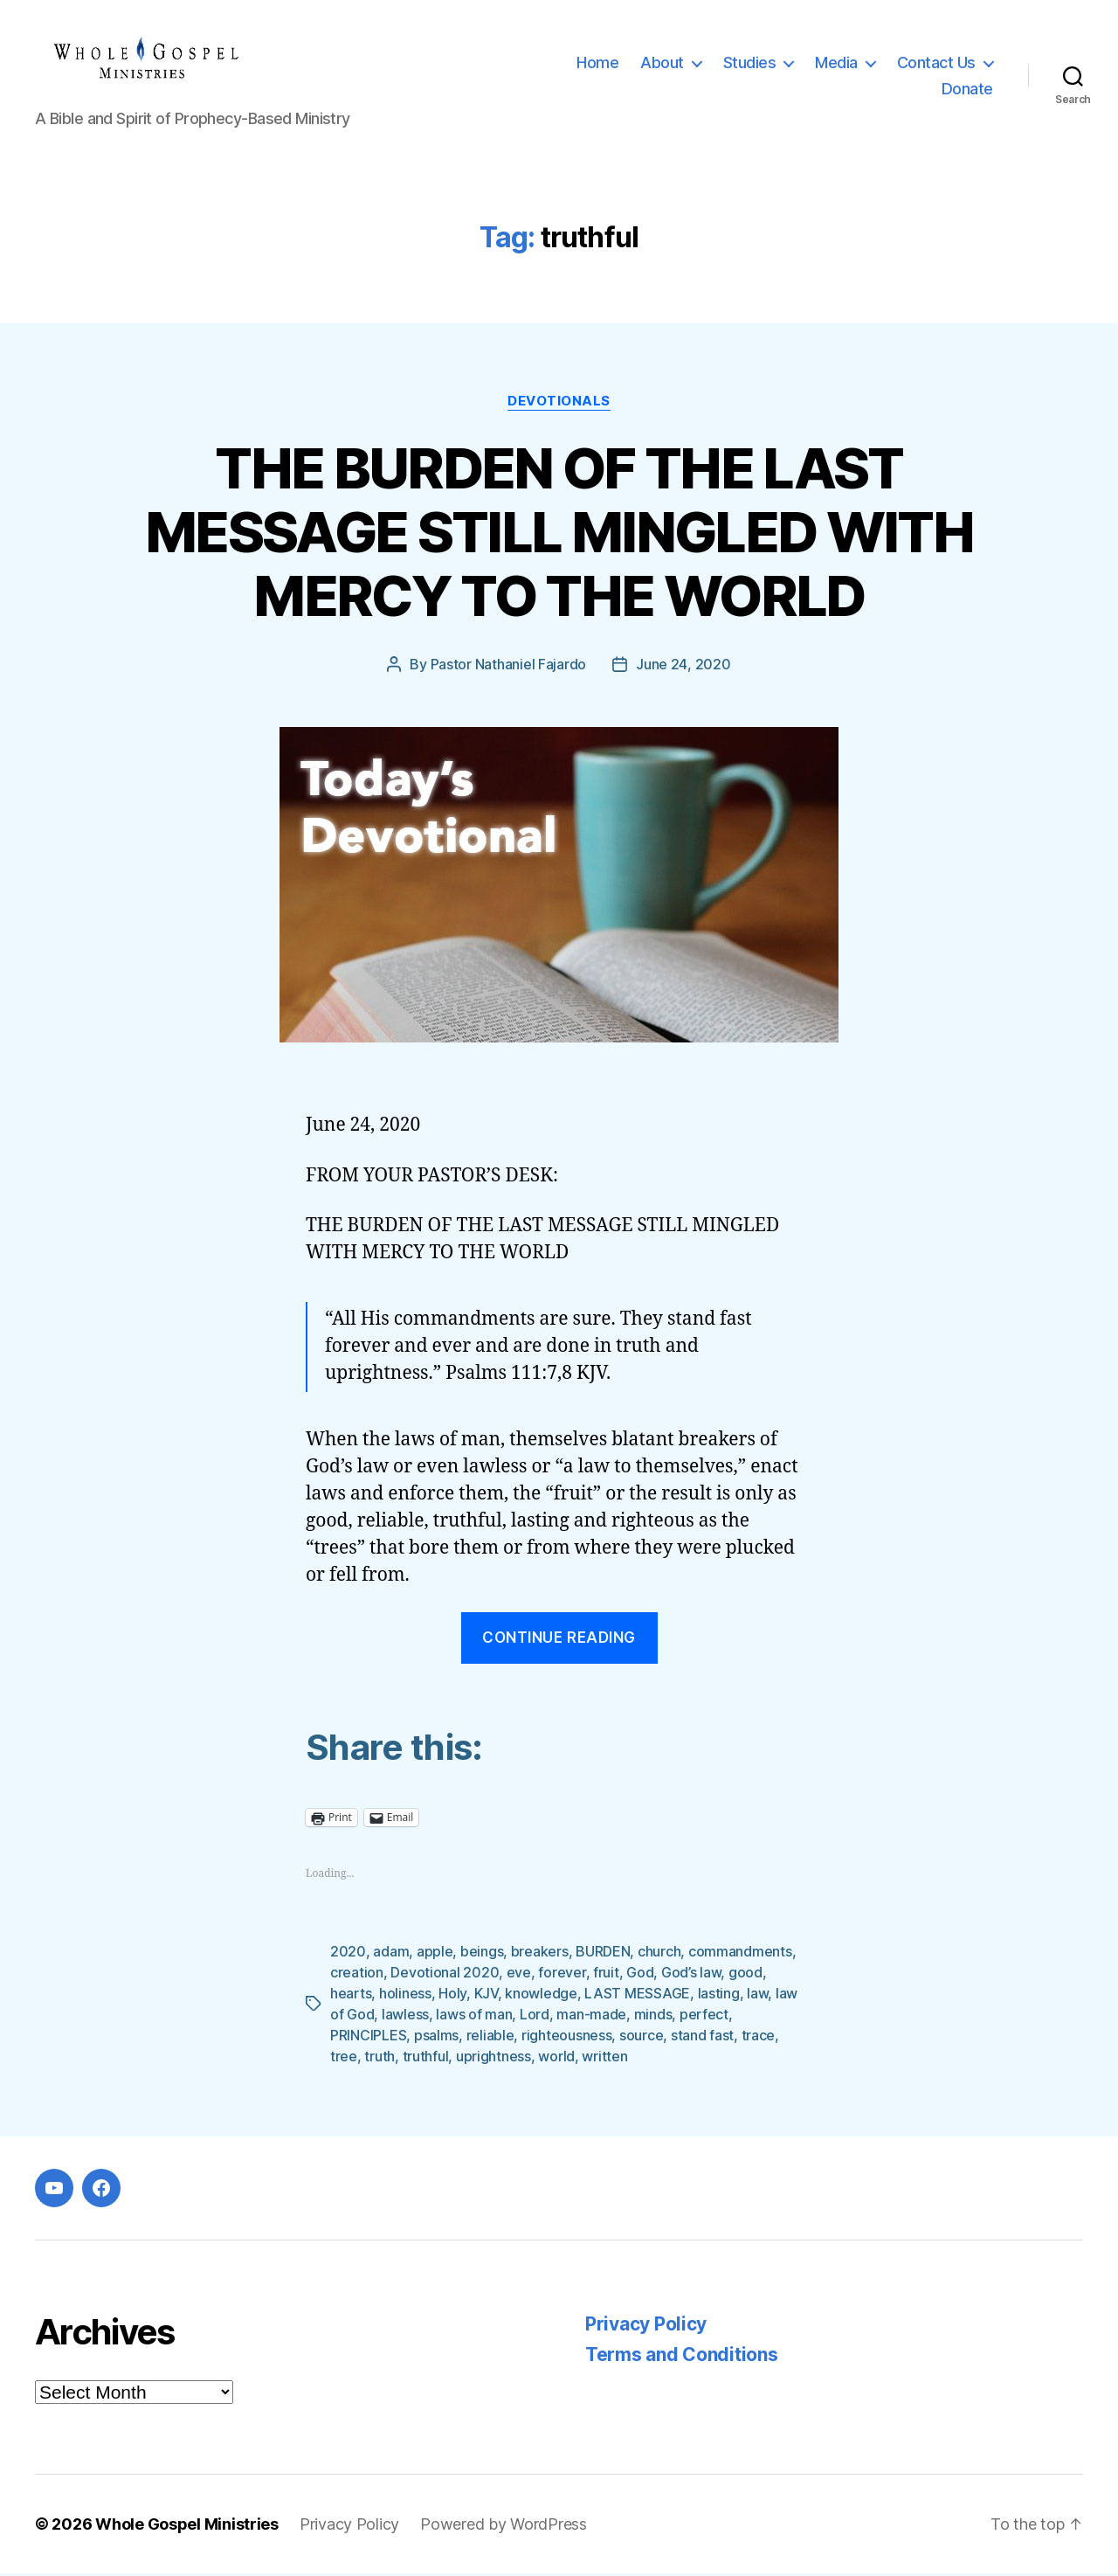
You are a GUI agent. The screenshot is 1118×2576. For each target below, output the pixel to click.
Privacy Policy (646, 2326)
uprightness (493, 2058)
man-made (591, 2016)
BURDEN (603, 1954)
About (662, 64)
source (641, 2037)
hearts (350, 1996)
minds (653, 2016)
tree (343, 2058)
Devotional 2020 (444, 1975)
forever (561, 1975)
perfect (704, 2016)
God (639, 1975)
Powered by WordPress (503, 2526)
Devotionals (559, 404)
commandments (740, 1954)
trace (759, 2037)
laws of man (474, 2016)
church (659, 1954)
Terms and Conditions (681, 2357)
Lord (534, 2016)
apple (435, 1954)
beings (481, 1954)
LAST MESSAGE (637, 1996)
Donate (967, 90)
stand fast (702, 2037)
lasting (719, 1996)
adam (391, 1954)
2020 (348, 1954)
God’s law (691, 1975)
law (757, 1996)
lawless (405, 2016)
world (556, 2058)
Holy (452, 1996)
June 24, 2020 (683, 667)
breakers (540, 1954)
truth (379, 2058)
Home (597, 64)
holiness (405, 1996)
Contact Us (936, 64)
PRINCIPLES (368, 2037)
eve (519, 1975)
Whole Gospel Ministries (187, 2526)
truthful (426, 2058)
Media (836, 64)
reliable (490, 2037)
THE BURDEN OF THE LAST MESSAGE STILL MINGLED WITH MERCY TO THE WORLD (559, 534)
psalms (436, 2037)
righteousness (566, 2037)
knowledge (541, 1996)
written (604, 2058)
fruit (606, 1975)
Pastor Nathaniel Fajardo (509, 667)
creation (356, 1975)
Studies (749, 64)
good (745, 1975)
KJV (486, 1996)
